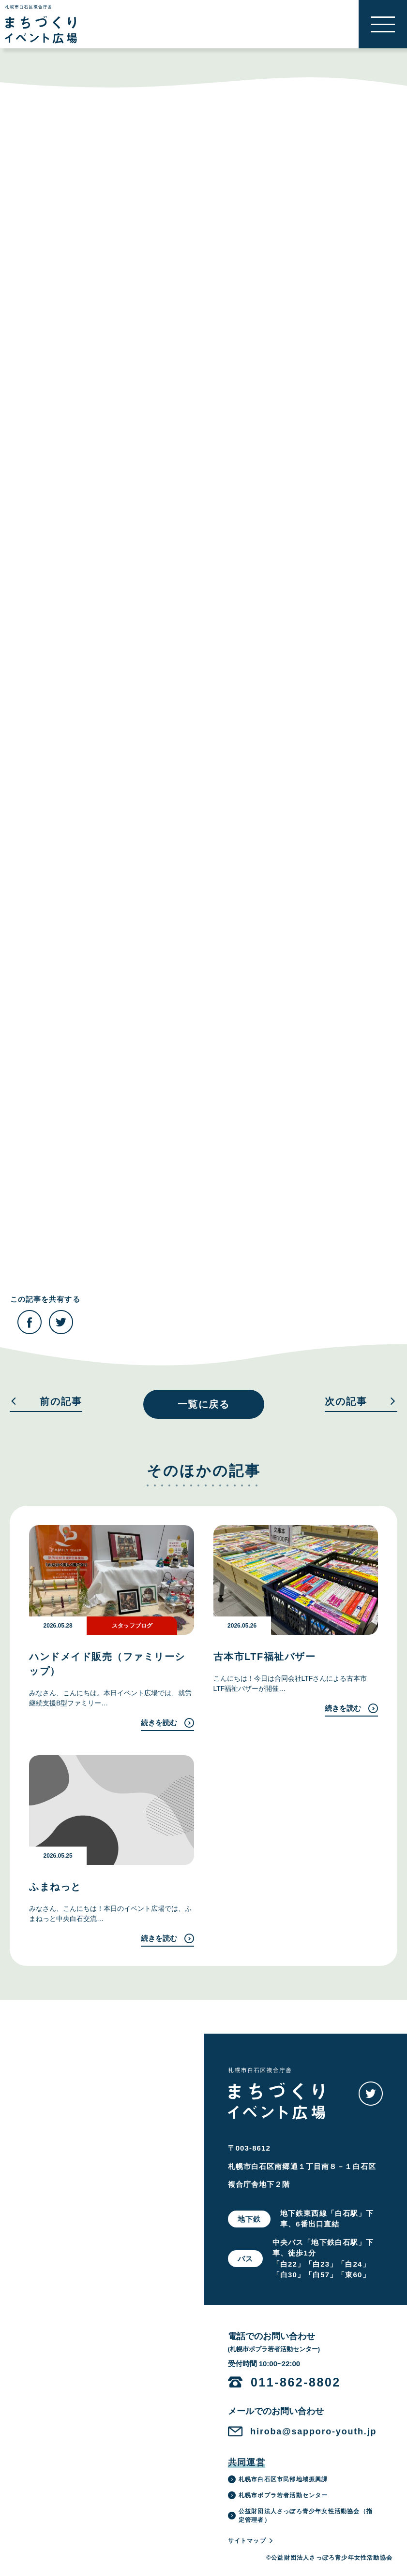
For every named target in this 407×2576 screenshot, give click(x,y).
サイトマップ (251, 2540)
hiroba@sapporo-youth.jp (313, 2431)
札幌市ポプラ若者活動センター (278, 2495)
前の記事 (46, 1402)
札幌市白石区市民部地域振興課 (278, 2479)
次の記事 (361, 1402)
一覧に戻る (204, 1404)
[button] (383, 24)
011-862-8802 (296, 2382)
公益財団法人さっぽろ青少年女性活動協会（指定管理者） (300, 2515)
